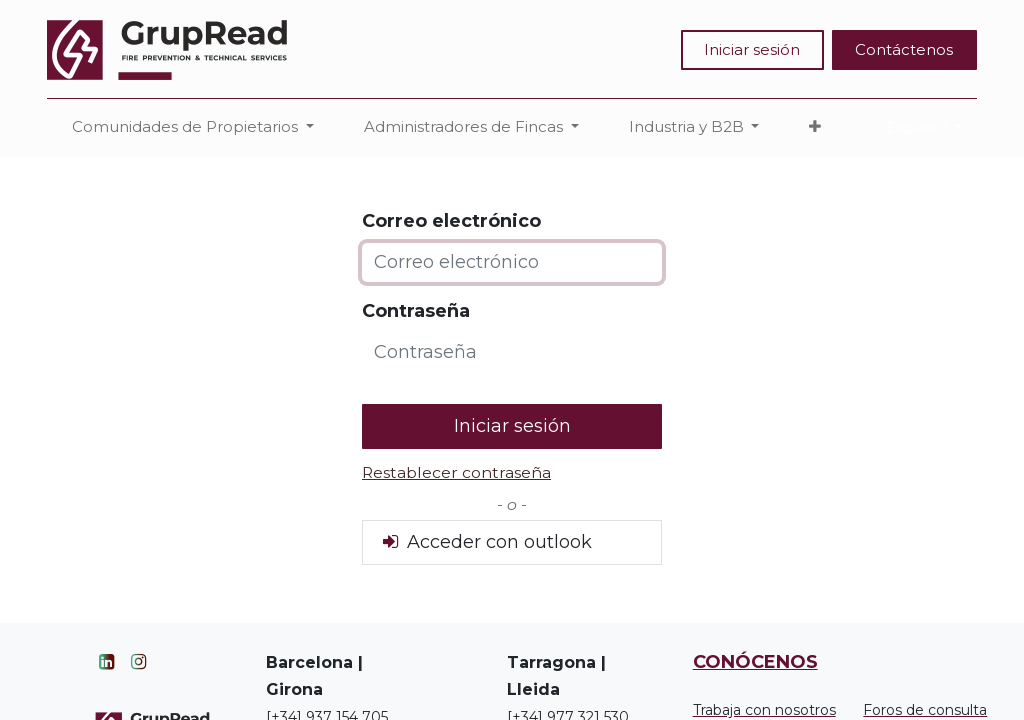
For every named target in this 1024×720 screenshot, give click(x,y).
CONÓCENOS (755, 662)
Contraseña (416, 311)
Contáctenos (904, 49)
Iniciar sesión (752, 49)
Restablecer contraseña (456, 472)
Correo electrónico (451, 221)
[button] (815, 127)
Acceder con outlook (485, 542)
